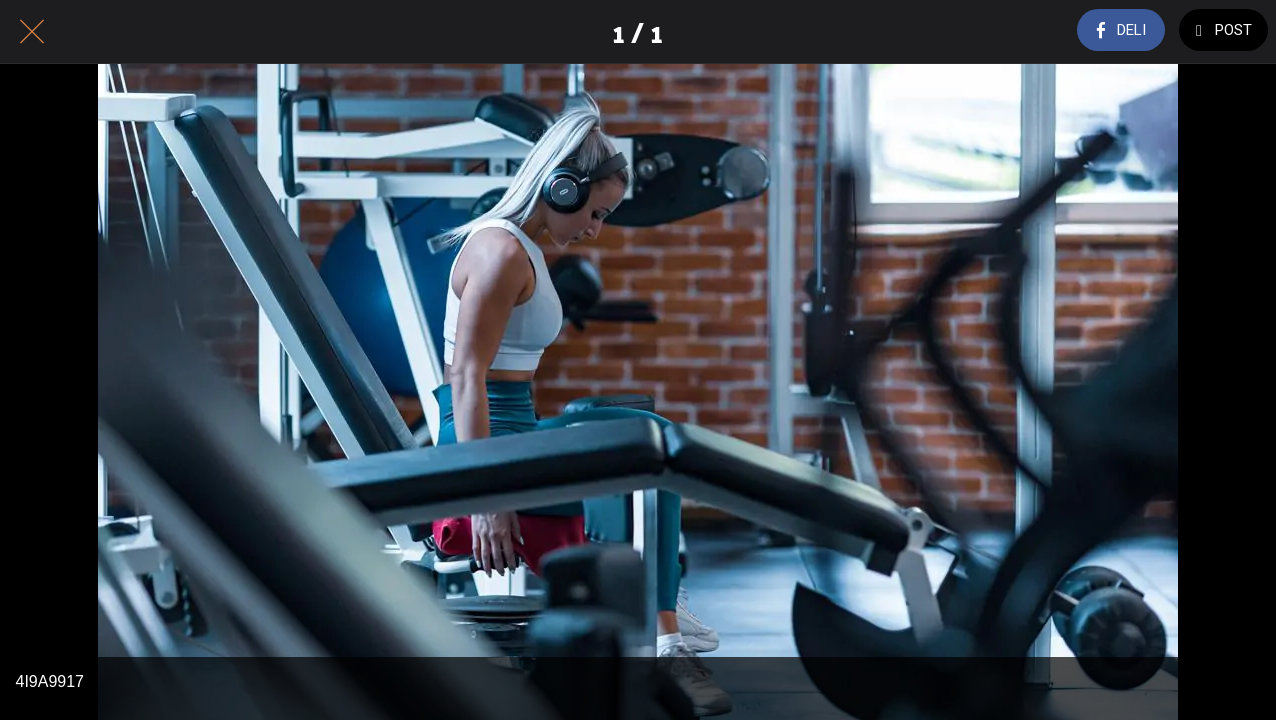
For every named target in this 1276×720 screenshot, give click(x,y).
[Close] (32, 32)
